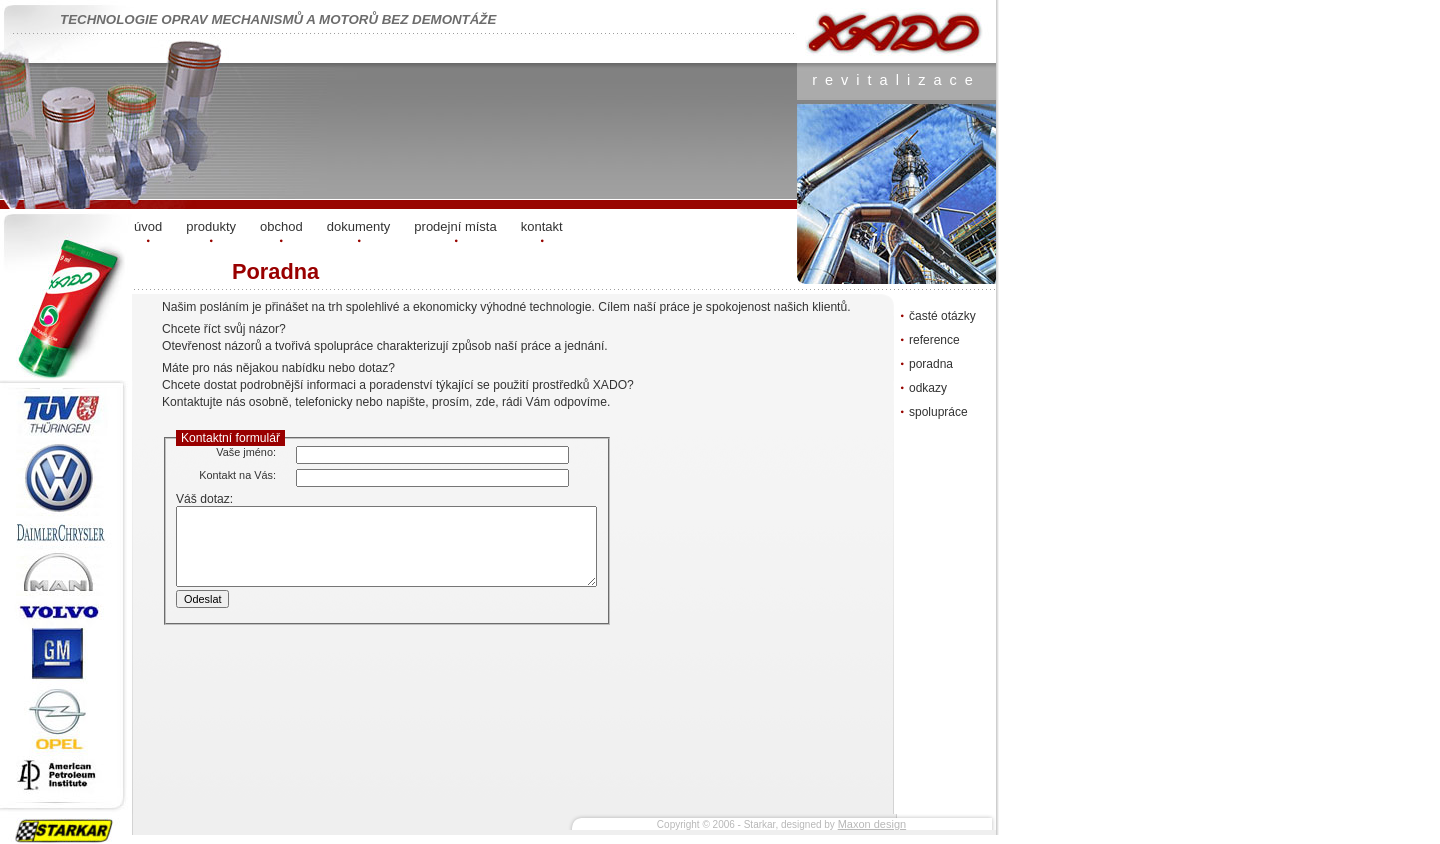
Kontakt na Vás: (237, 475)
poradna (931, 364)
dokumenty (359, 226)
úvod (148, 226)
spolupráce (938, 412)
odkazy (928, 388)
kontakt (542, 226)
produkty (211, 226)
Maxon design (872, 824)
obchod (281, 226)
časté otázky (942, 316)
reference (934, 340)
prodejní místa (455, 226)
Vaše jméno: (246, 452)
